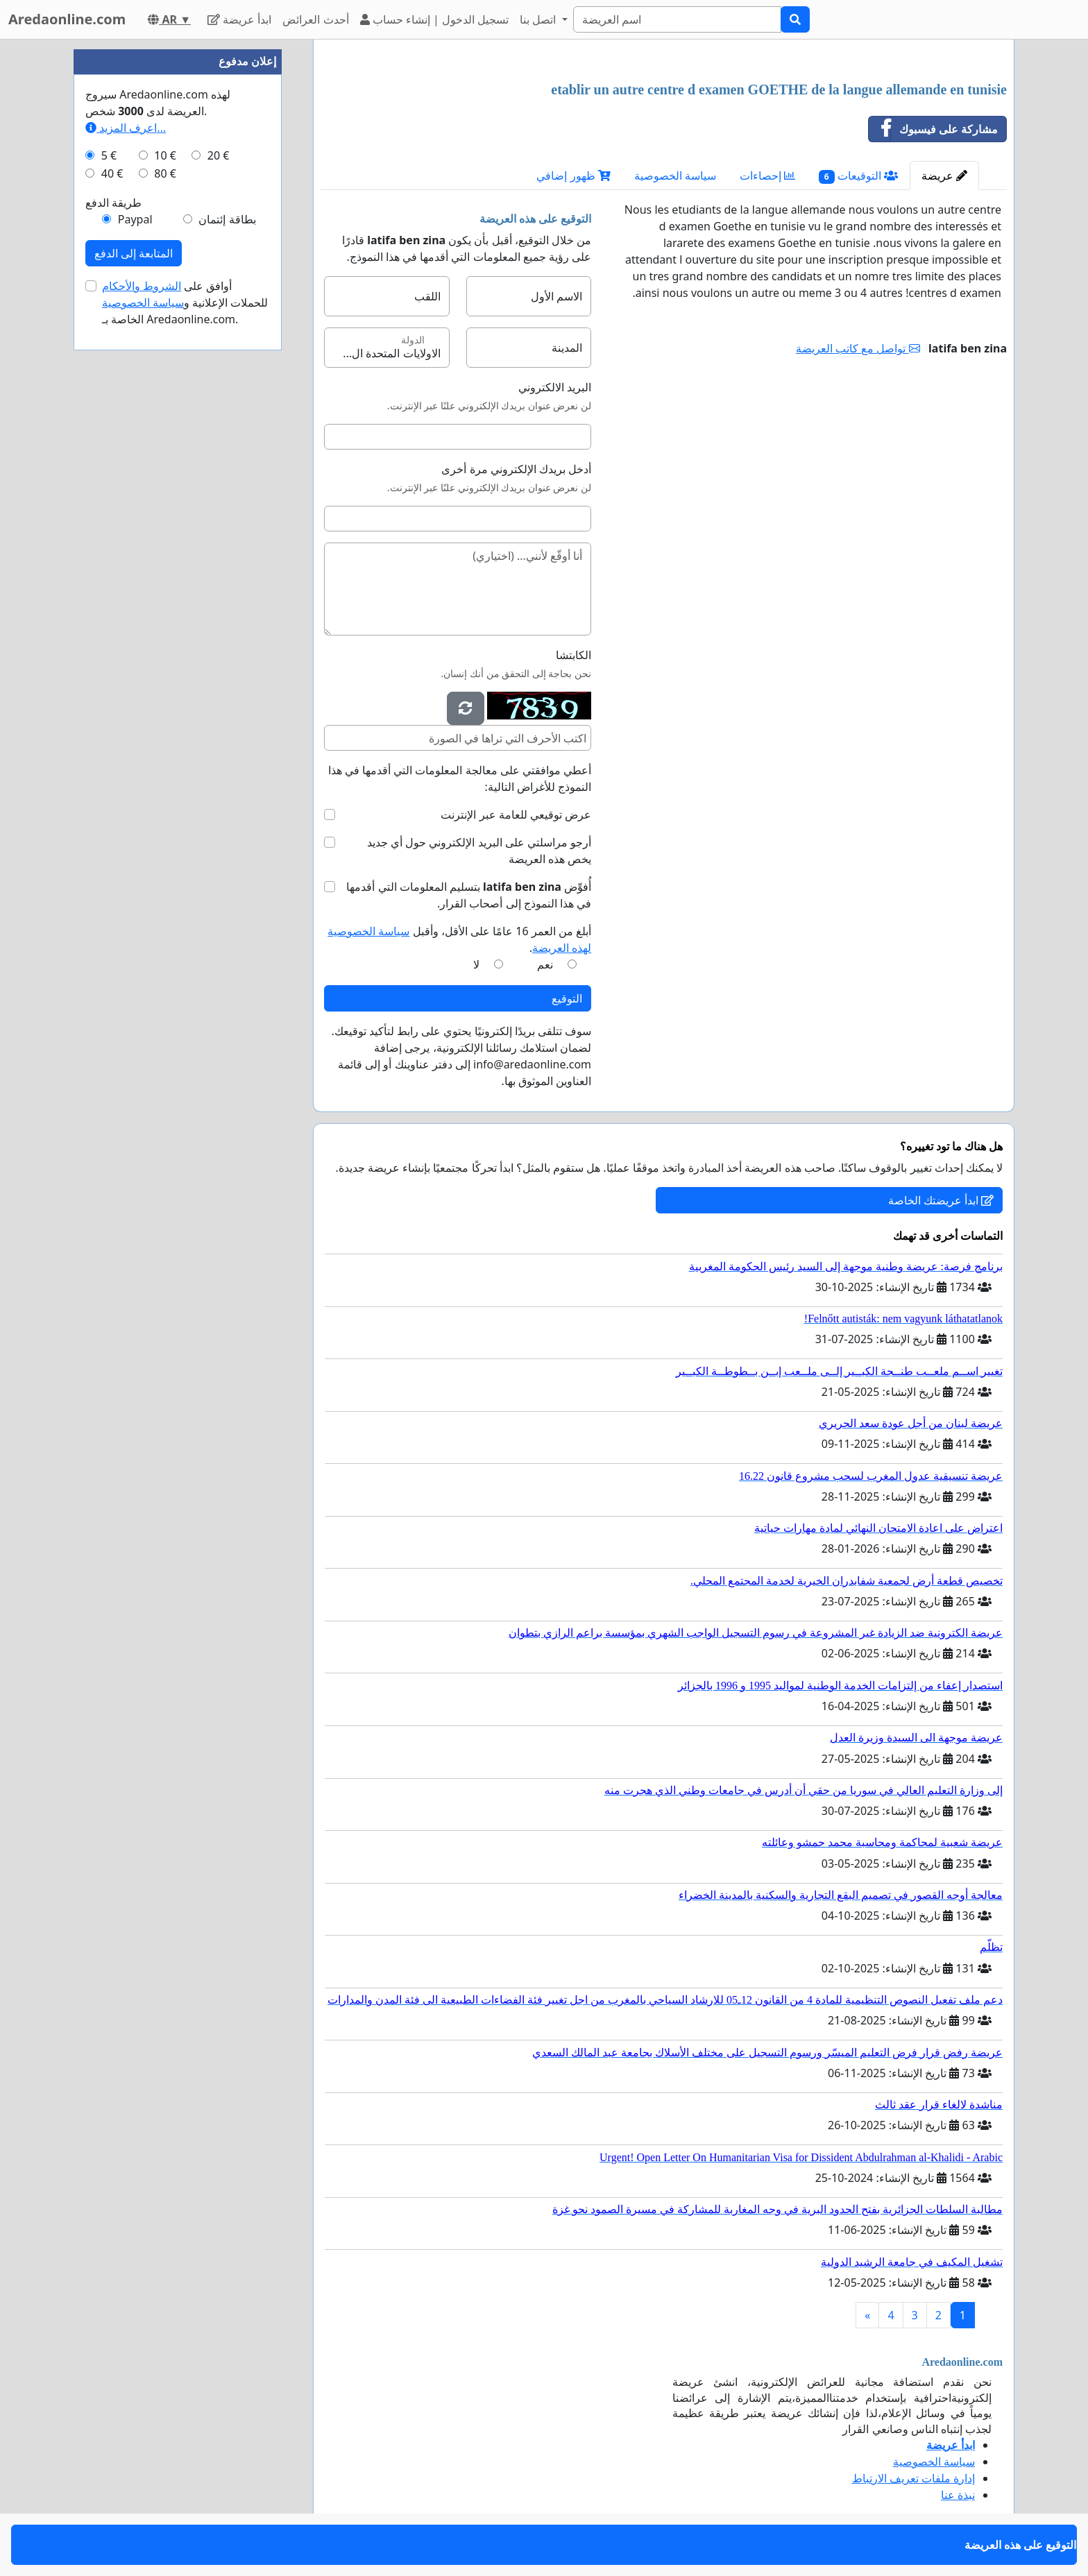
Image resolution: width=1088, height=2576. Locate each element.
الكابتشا (573, 655)
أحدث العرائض (315, 19)
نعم (545, 964)
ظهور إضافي (573, 175)
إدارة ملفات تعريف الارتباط (913, 2478)
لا (476, 964)
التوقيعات (858, 176)
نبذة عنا (958, 2494)
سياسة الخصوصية (675, 175)
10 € (165, 155)
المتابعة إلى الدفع (133, 253)
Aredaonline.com (67, 19)
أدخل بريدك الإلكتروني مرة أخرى (516, 469)
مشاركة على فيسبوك (933, 129)
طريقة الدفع (113, 202)
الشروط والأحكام (141, 285)
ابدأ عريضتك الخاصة (941, 1200)
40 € (112, 173)
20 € (218, 155)
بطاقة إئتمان (226, 219)
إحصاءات (767, 175)
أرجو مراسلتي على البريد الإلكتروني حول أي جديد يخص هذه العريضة (479, 851)
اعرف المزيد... (125, 127)
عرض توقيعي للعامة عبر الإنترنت (516, 814)
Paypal (135, 219)
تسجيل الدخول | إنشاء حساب (434, 19)
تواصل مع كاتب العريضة (858, 348)
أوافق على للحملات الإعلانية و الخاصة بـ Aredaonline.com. (185, 302)
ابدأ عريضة (239, 19)
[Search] (677, 19)
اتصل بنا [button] (539, 19)
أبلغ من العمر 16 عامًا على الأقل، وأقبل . (459, 939)
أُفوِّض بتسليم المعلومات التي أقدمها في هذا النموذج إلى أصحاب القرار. (468, 895)
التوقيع (567, 998)
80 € (165, 173)
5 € (109, 155)
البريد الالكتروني (554, 387)
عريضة (944, 175)
